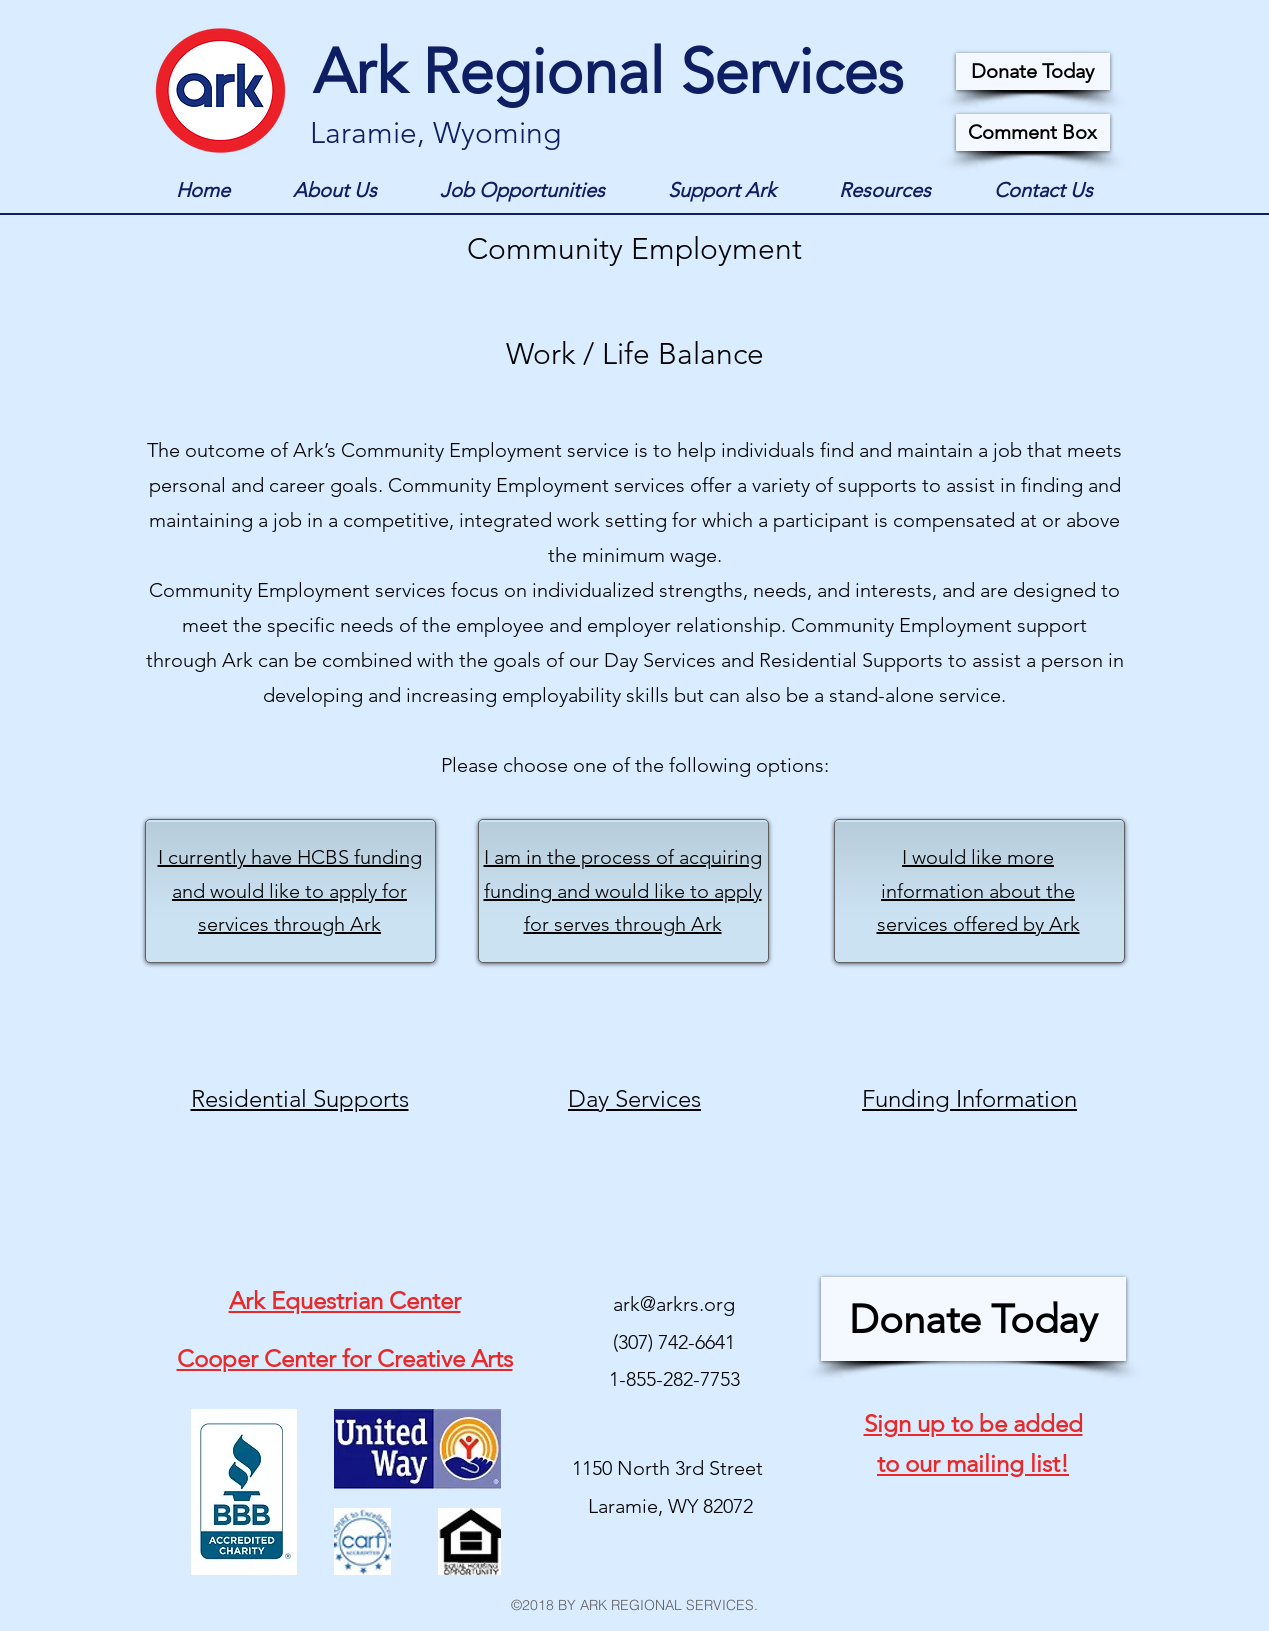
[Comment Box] (1033, 132)
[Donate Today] (1033, 71)
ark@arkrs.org (674, 1304)
